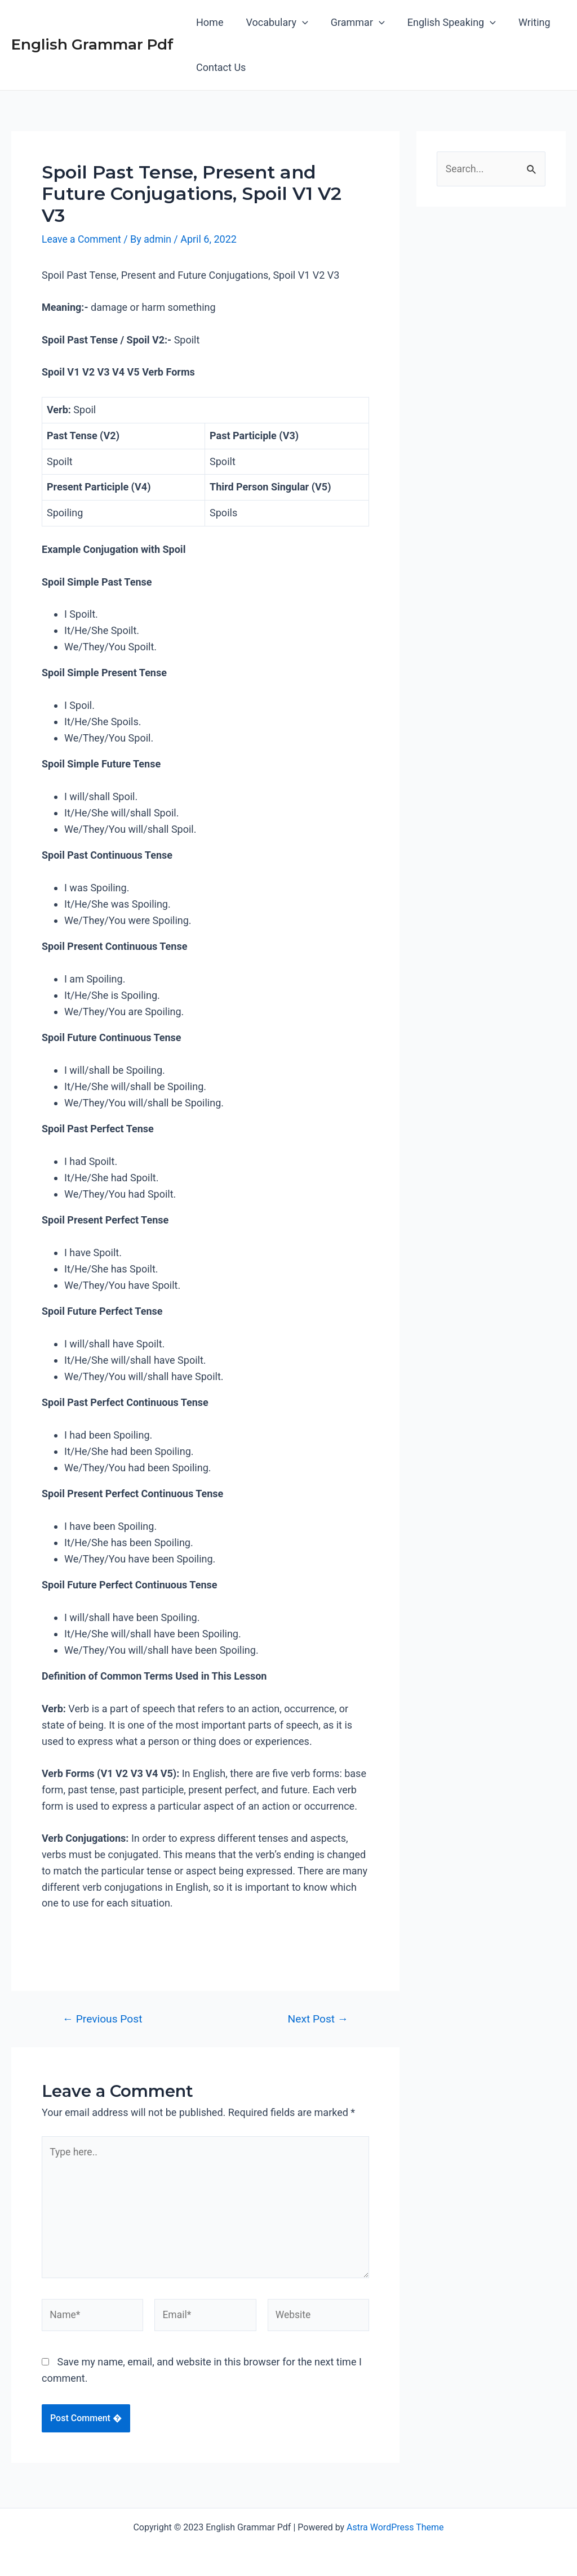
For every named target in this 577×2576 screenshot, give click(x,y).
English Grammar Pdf (92, 44)
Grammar (352, 22)
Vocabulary (273, 22)
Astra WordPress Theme (395, 2527)
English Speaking (444, 22)
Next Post (318, 2018)
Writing (524, 22)
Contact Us (220, 67)
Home (208, 22)
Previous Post (103, 2018)
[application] (299, 22)
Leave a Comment (82, 239)
